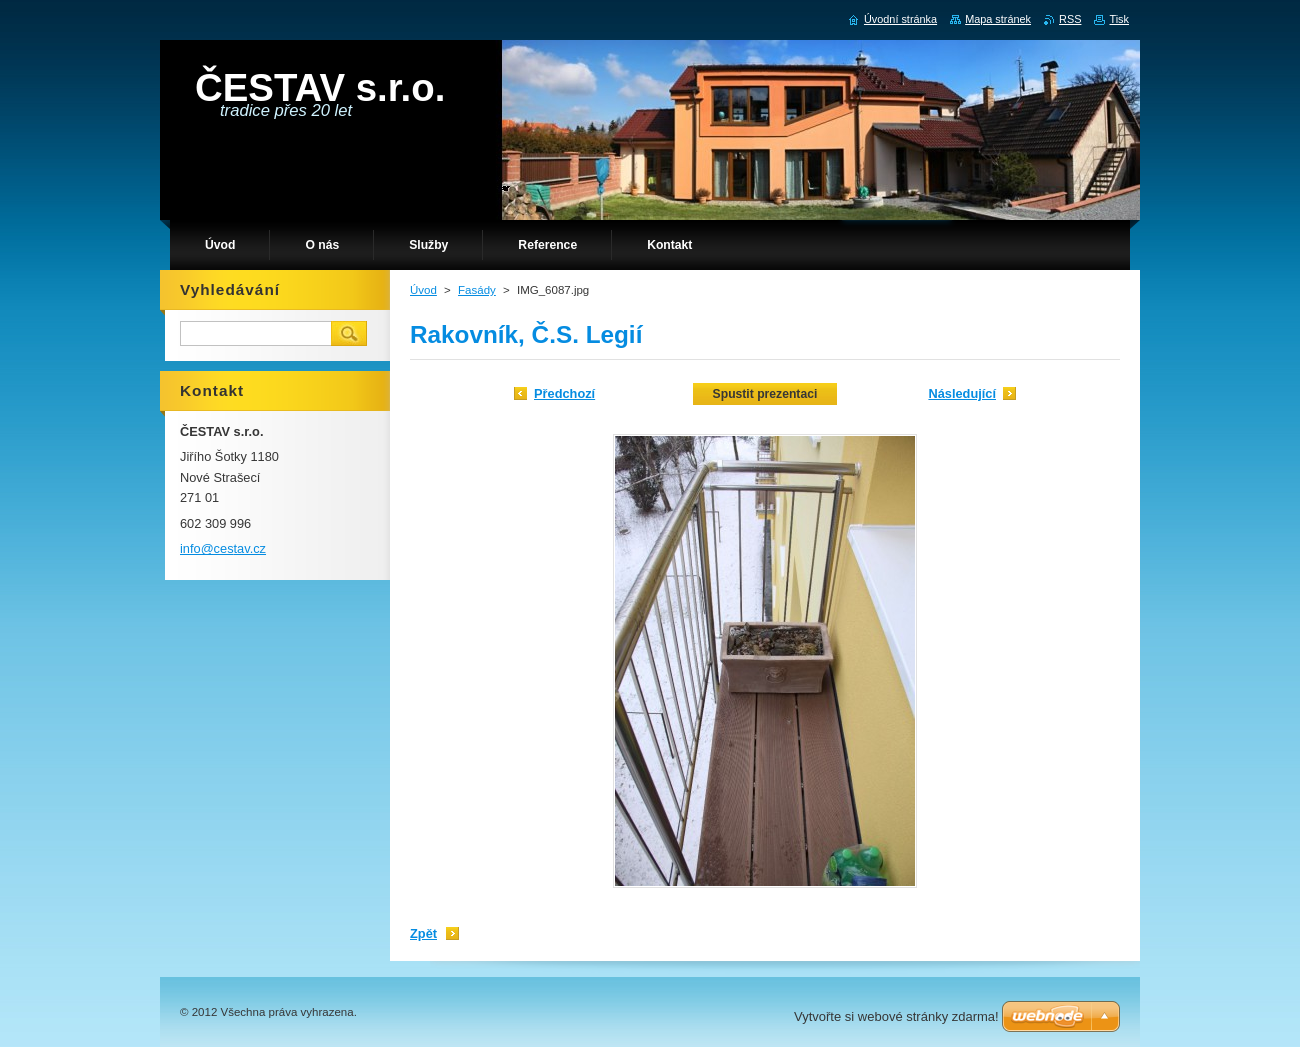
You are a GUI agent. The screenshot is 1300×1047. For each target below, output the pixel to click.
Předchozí (564, 393)
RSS (1070, 19)
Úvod (423, 290)
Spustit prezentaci (765, 394)
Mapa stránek (998, 19)
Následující (962, 393)
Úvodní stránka (900, 19)
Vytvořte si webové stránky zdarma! (896, 1016)
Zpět (423, 933)
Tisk (1119, 19)
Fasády (477, 290)
